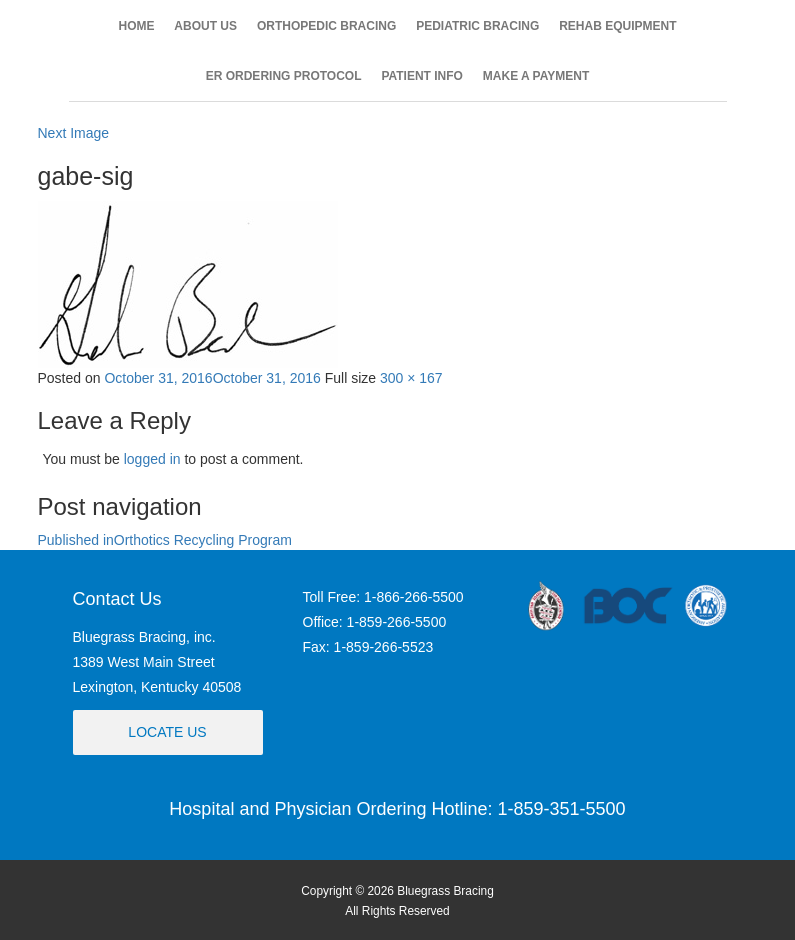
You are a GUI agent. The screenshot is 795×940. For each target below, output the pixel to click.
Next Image (74, 133)
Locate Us (167, 732)
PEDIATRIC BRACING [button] (477, 26)
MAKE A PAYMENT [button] (536, 76)
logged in (152, 459)
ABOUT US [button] (205, 26)
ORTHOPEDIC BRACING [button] (326, 26)
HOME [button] (136, 26)
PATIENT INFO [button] (422, 76)
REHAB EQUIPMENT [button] (617, 26)
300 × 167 (411, 378)
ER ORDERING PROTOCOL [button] (284, 76)
